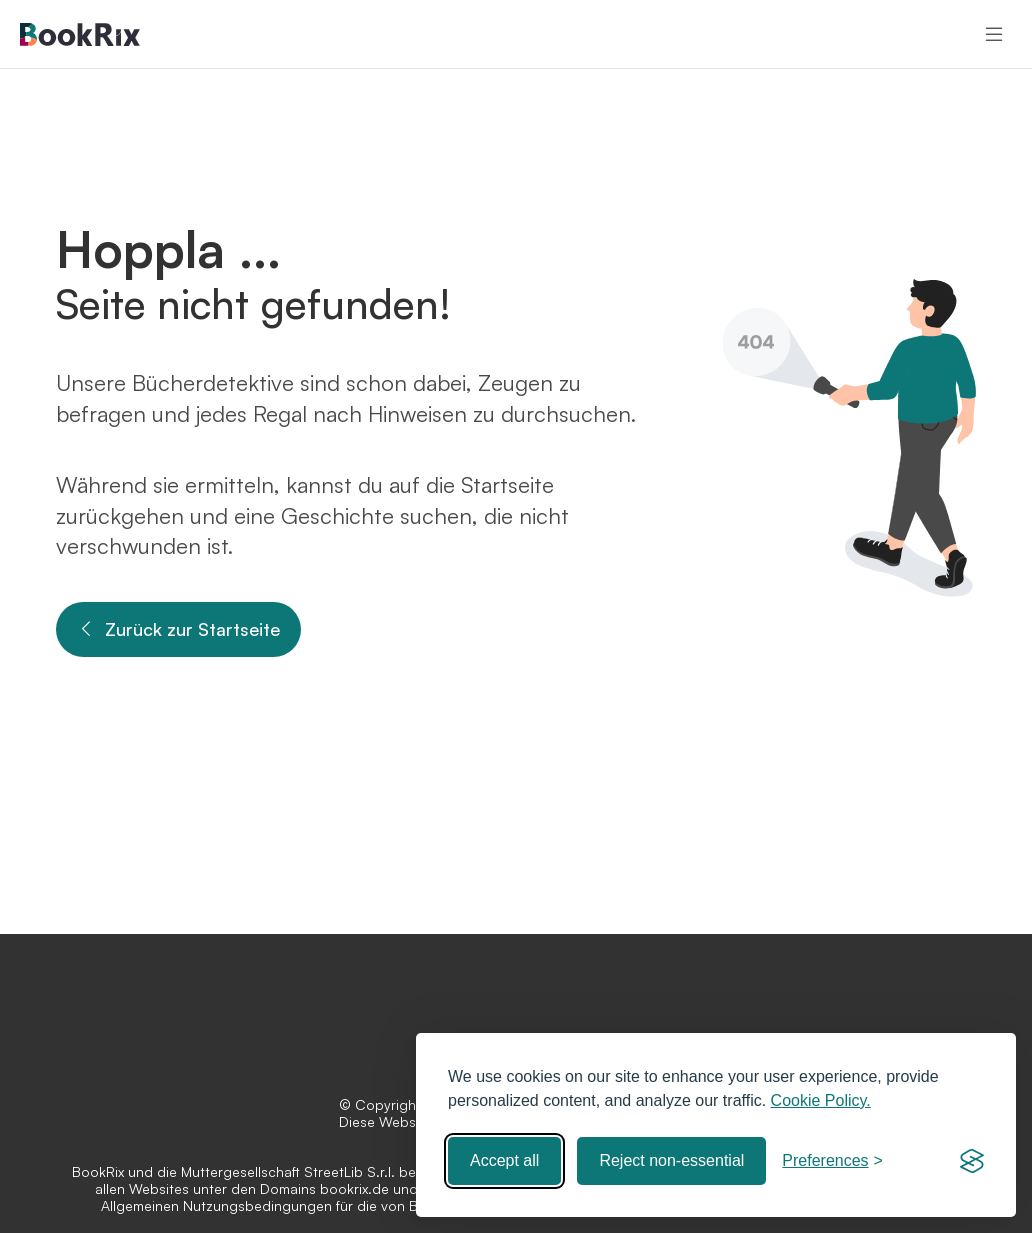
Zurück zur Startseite (178, 629)
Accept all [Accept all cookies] (504, 1160)
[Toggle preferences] (832, 1161)
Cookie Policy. (821, 1100)
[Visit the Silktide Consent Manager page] (972, 1161)
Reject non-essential (671, 1160)
